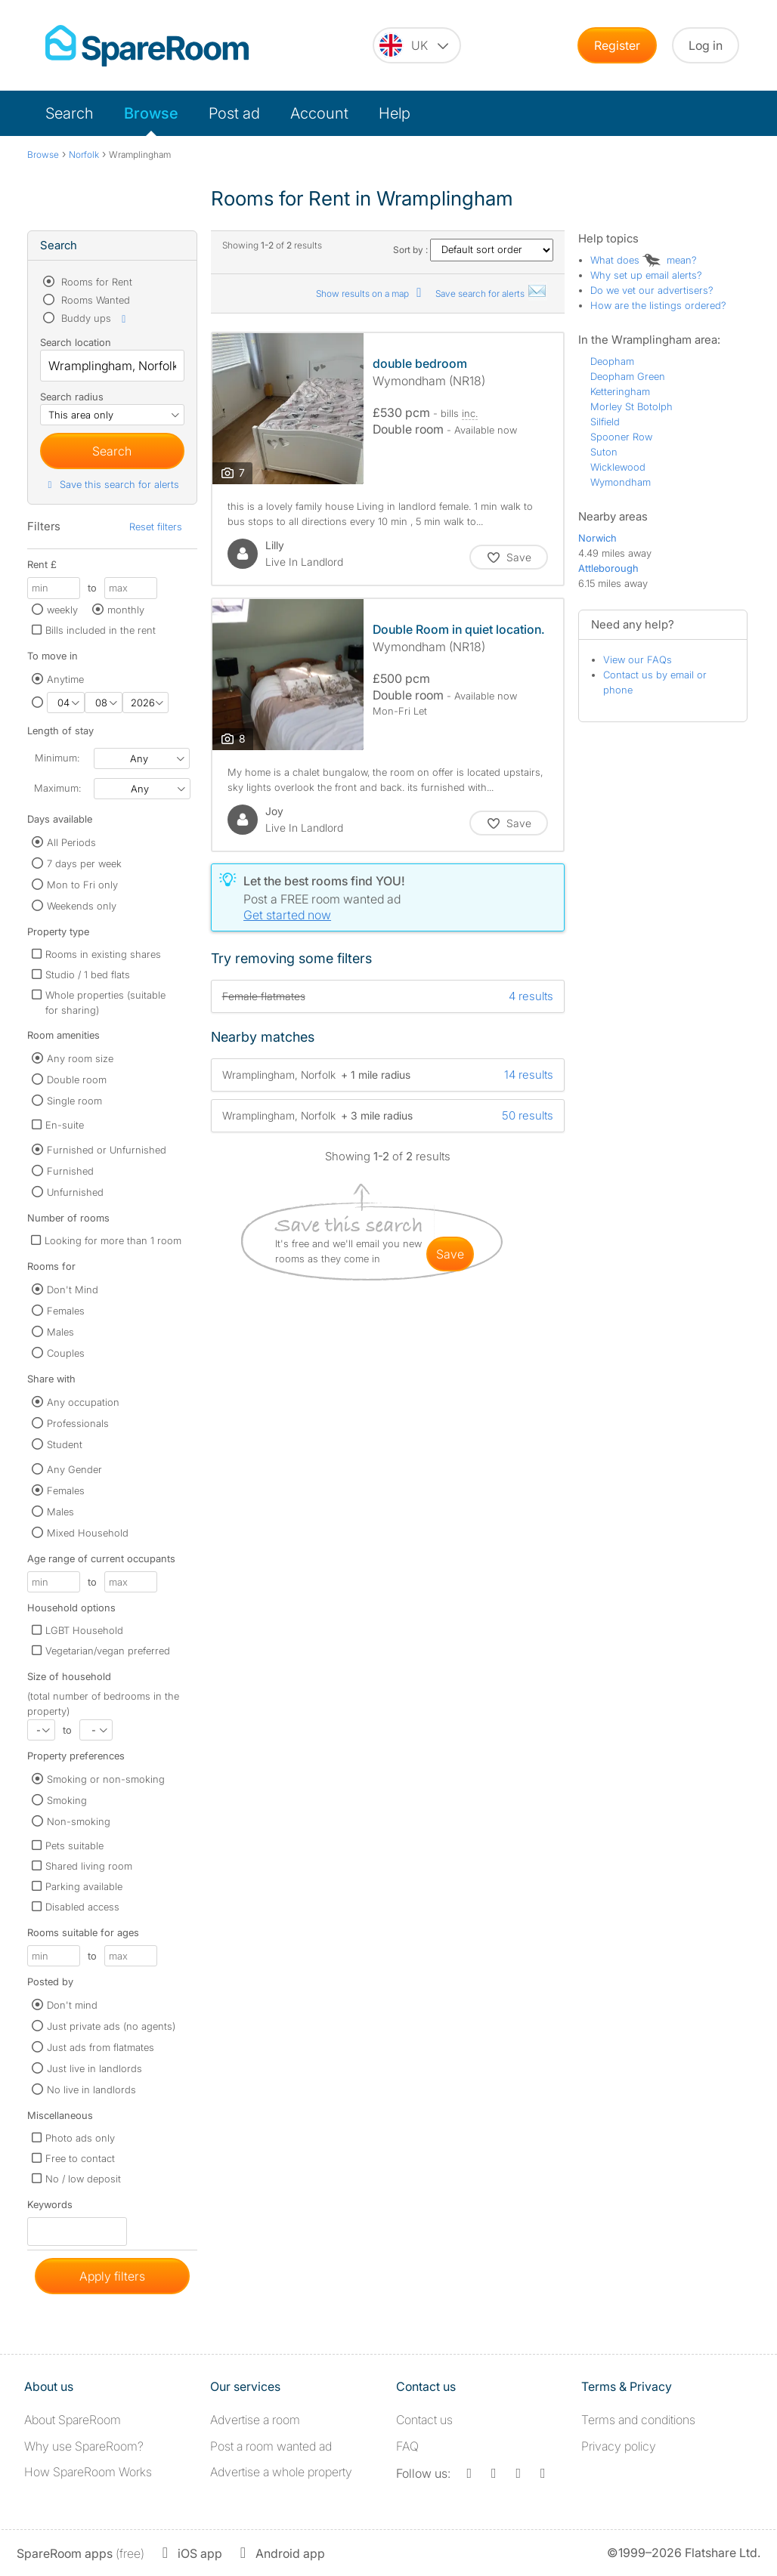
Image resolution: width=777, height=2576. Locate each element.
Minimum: (57, 758)
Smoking (67, 1800)
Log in (706, 45)
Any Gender (74, 1469)
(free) (80, 2553)
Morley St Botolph (631, 406)
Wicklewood (617, 467)
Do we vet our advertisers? (652, 290)
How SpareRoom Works (88, 2471)
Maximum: (57, 788)
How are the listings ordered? (658, 305)
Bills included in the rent (100, 630)
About (72, 2419)
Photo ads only (80, 2138)
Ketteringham (620, 391)
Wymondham (620, 482)
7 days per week (84, 863)
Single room (74, 1101)
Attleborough (608, 568)
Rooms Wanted (94, 300)
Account (319, 113)
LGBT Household (84, 1630)
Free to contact (80, 2158)
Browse (151, 113)
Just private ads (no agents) (111, 2026)
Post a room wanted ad (271, 2446)
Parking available (83, 1886)
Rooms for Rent (95, 282)
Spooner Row (621, 437)
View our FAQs (637, 659)
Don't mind (72, 2005)
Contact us (424, 2419)
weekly (62, 610)
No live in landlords (91, 2089)
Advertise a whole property (281, 2471)
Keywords (50, 2207)
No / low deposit (83, 2179)
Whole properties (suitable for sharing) (105, 1002)
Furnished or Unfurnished (106, 1150)
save (450, 1254)
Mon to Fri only (82, 885)
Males (60, 1332)
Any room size (80, 1058)
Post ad (234, 113)
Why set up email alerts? (646, 275)
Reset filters (155, 526)
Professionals (78, 1423)
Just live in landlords (94, 2068)
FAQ (407, 2446)
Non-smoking (78, 1821)
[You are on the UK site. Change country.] (417, 45)
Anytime (65, 679)
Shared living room (88, 1866)
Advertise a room (255, 2419)
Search (69, 113)
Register (617, 45)
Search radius (72, 397)
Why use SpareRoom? (84, 2446)
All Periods (71, 842)
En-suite (64, 1125)
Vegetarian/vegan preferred (107, 1651)
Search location (75, 342)
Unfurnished (75, 1192)
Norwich (597, 538)
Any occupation (83, 1402)
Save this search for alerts (111, 484)
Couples (66, 1353)
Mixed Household (87, 1533)
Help (394, 113)
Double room (77, 1079)
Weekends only (81, 906)
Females (66, 1311)
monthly (125, 610)
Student (64, 1444)
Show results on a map (371, 293)
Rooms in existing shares (103, 954)
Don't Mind (72, 1289)
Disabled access (82, 1907)
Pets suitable (74, 1845)
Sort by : (473, 249)
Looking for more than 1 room (113, 1240)
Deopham (612, 361)
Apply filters (112, 2276)
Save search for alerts (491, 293)
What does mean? (643, 260)
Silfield (605, 421)
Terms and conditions (638, 2419)
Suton (604, 452)
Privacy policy (618, 2446)
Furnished (70, 1171)
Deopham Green (627, 376)
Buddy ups (94, 318)
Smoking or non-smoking (106, 1779)
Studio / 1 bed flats (87, 974)
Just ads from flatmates (100, 2047)
